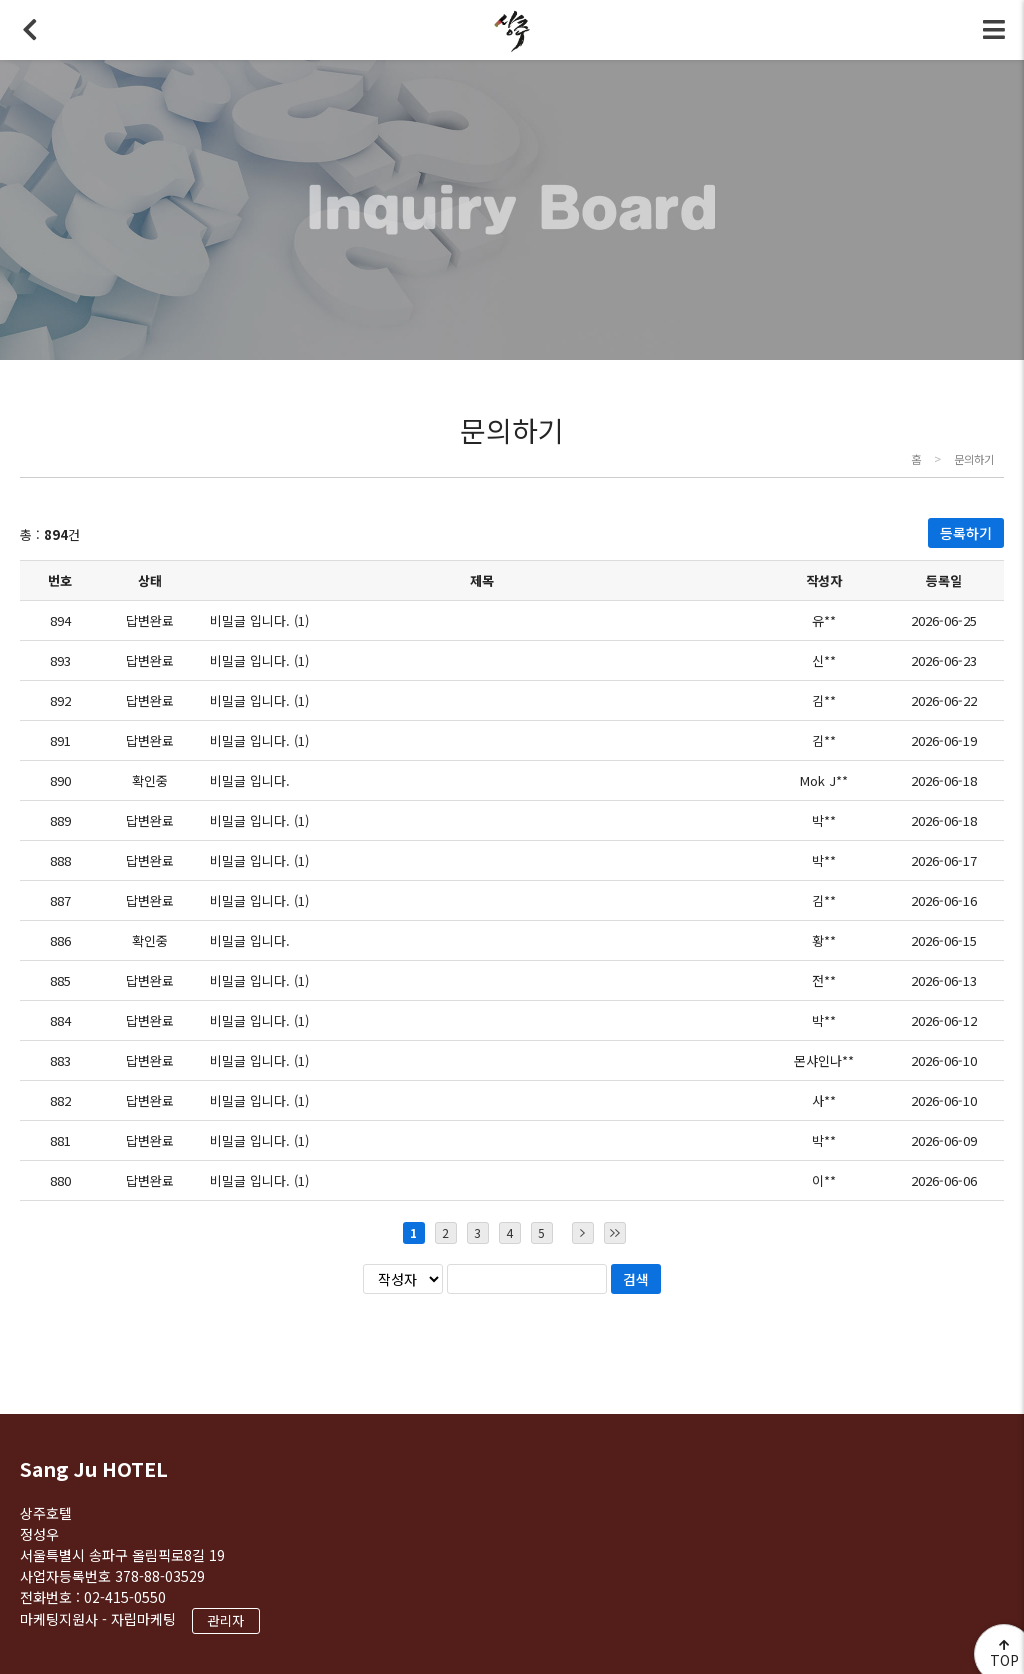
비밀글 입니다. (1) (259, 620)
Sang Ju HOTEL (94, 1468)
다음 (583, 1233)
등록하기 (966, 533)
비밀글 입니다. (250, 780)
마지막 (615, 1233)
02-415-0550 (125, 1597)
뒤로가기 (30, 30)
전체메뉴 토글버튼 (994, 30)
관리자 (226, 1620)
